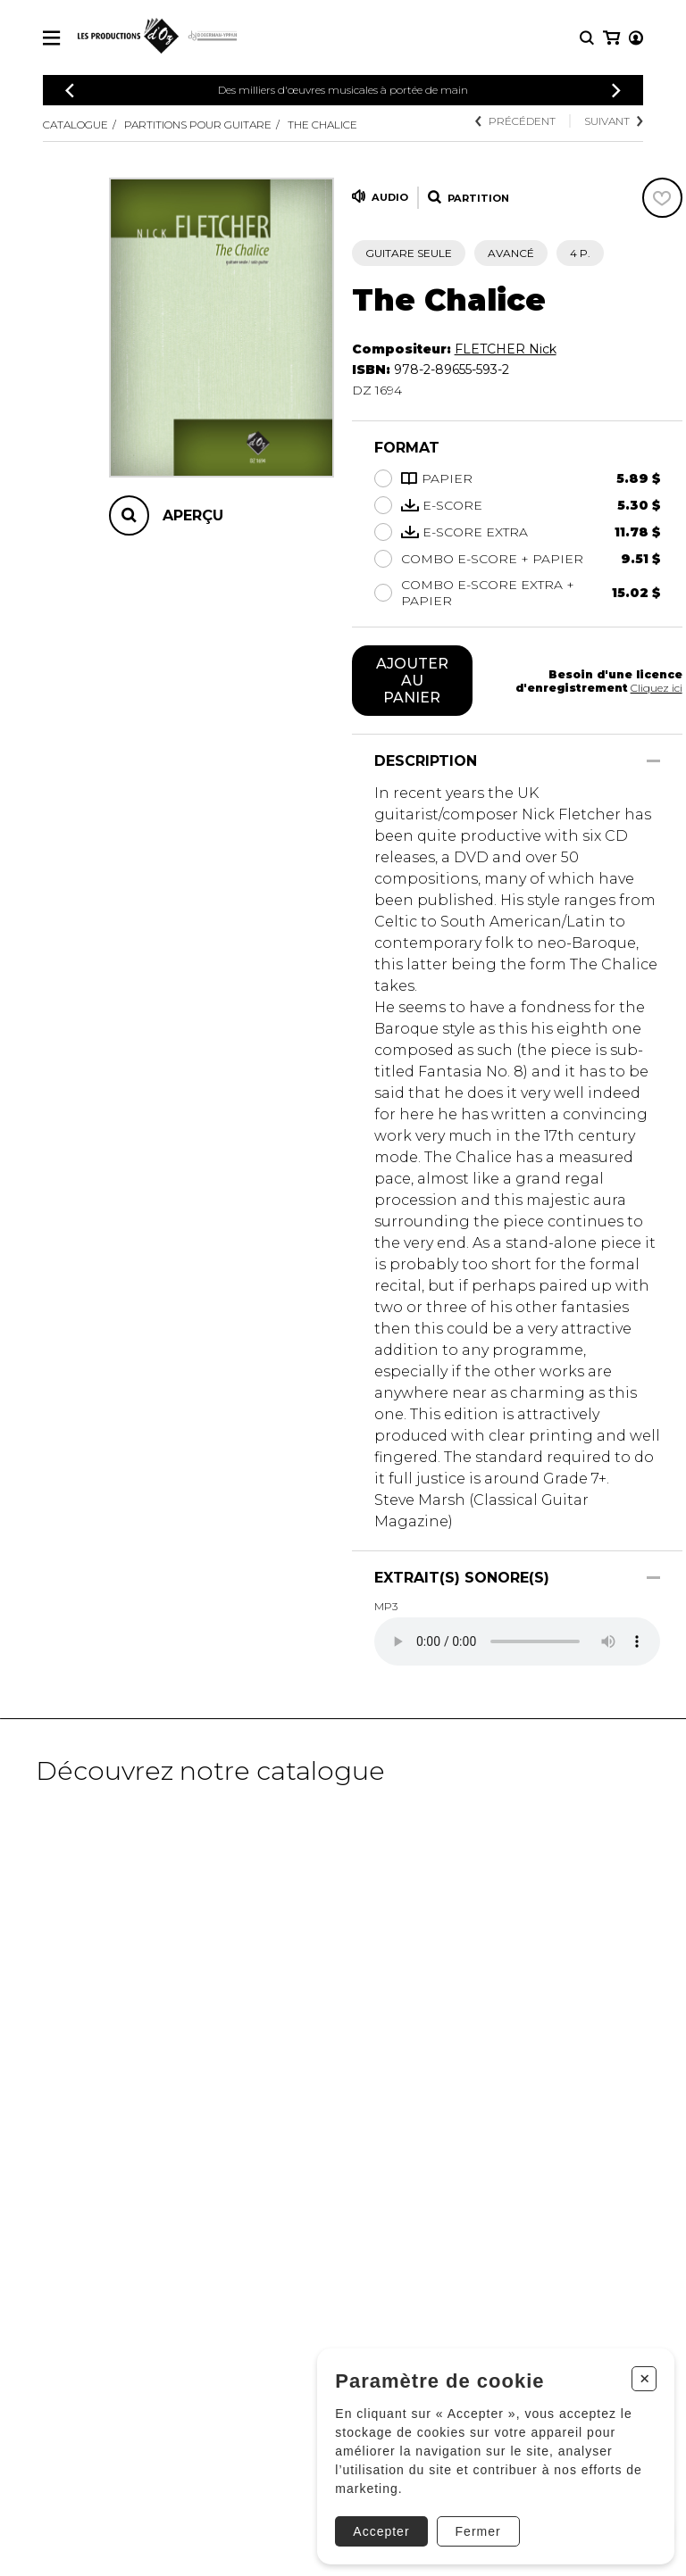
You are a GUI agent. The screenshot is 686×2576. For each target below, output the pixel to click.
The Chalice (322, 124)
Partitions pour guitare (198, 124)
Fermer (475, 2529)
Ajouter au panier (412, 680)
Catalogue (75, 124)
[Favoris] (662, 198)
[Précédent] (69, 90)
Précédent (515, 121)
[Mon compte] (610, 37)
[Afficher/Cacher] (653, 761)
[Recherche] (587, 37)
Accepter (379, 2529)
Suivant (613, 121)
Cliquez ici (656, 687)
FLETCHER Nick (505, 349)
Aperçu (193, 515)
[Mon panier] (634, 37)
